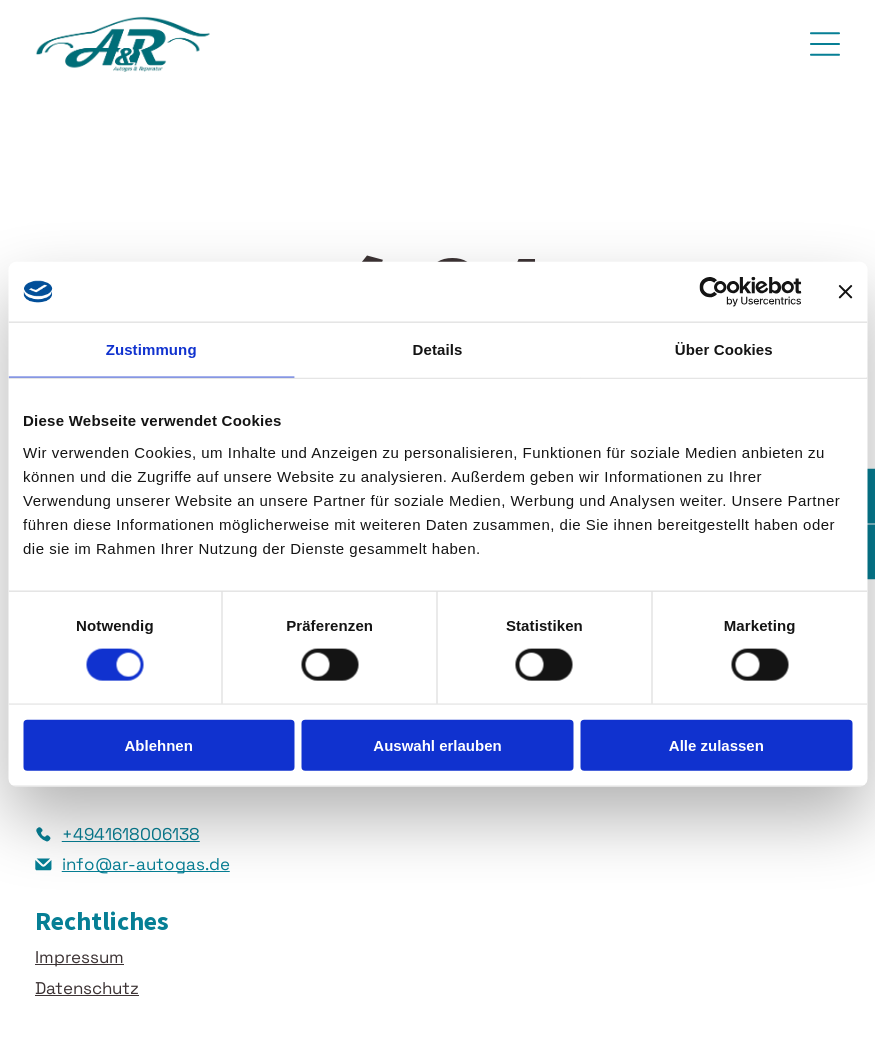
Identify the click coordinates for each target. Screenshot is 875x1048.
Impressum (79, 957)
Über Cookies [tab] (724, 349)
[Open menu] (825, 44)
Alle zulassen (716, 744)
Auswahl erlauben (437, 744)
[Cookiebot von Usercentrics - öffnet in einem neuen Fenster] (713, 292)
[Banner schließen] (845, 292)
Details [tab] (438, 349)
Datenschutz (87, 988)
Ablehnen (159, 744)
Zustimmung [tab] (151, 349)
